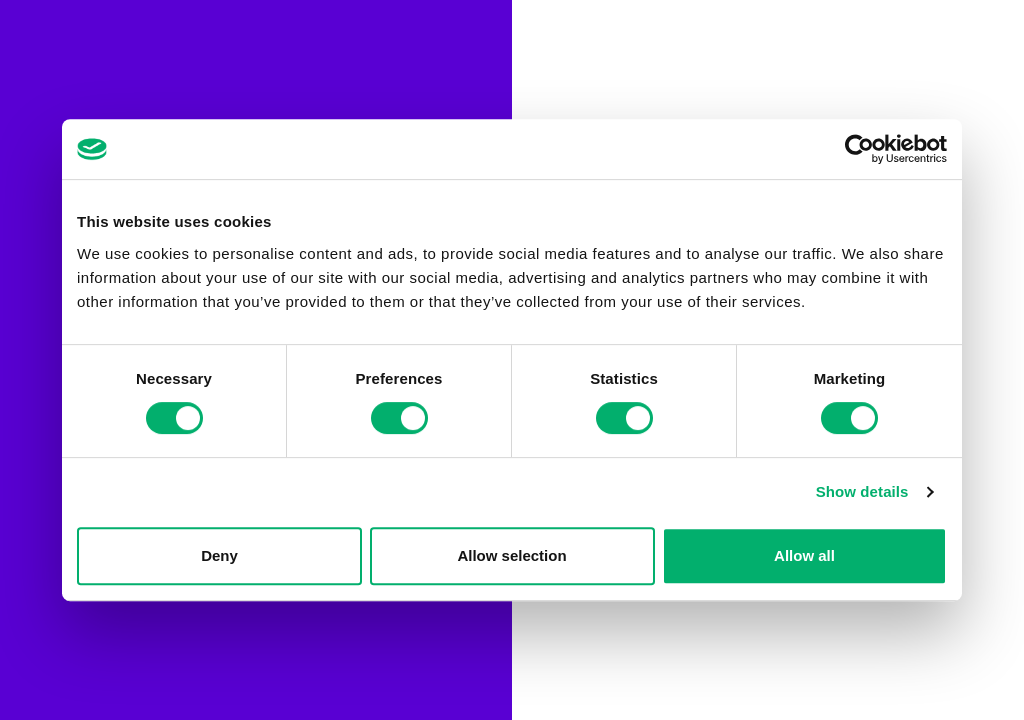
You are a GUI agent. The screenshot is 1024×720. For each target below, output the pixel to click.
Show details (862, 491)
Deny (219, 555)
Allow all (804, 555)
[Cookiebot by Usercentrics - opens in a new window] (859, 149)
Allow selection (511, 555)
